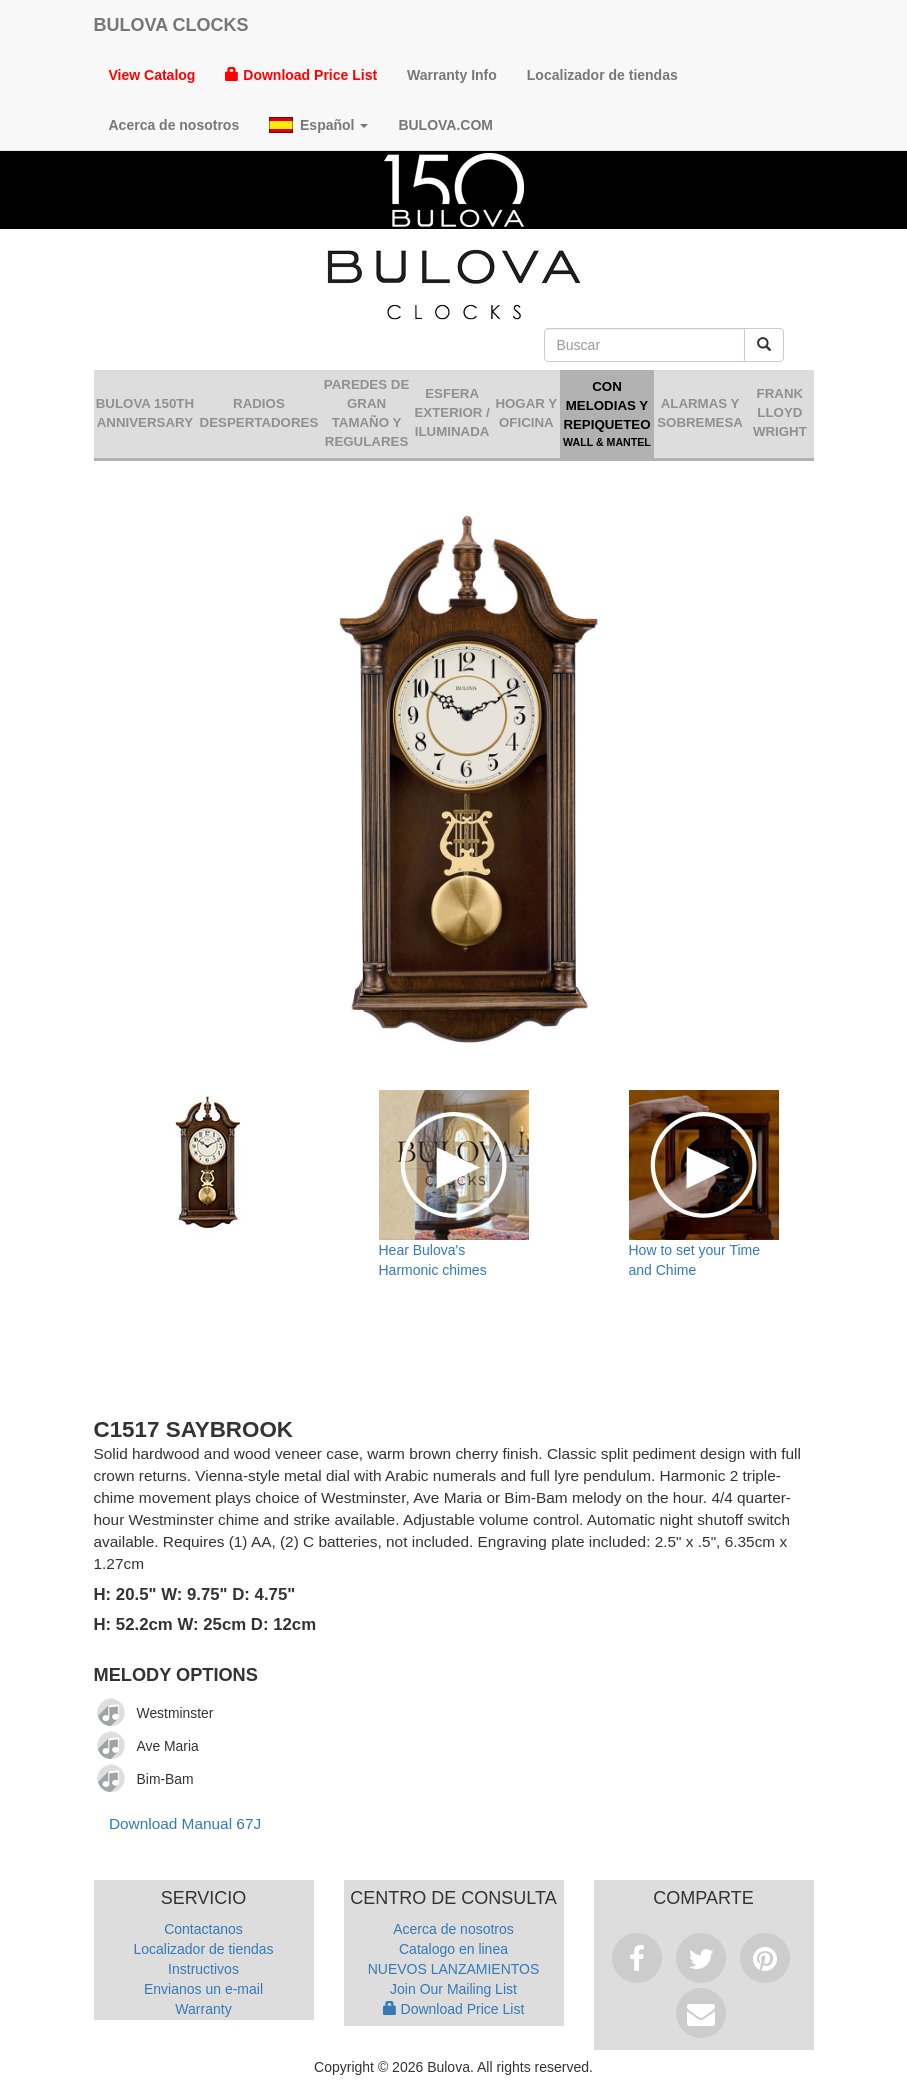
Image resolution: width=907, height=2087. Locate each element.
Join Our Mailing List (453, 1989)
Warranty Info (452, 75)
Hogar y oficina (526, 413)
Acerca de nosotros (174, 125)
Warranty (203, 2009)
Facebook (637, 1958)
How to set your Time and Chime (695, 1260)
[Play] (112, 1713)
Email (701, 2013)
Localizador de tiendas (602, 75)
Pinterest (765, 1958)
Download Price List (301, 75)
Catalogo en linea (453, 1949)
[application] (117, 1713)
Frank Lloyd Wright (780, 412)
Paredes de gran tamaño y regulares (366, 413)
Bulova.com (445, 125)
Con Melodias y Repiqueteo (607, 414)
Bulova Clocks (171, 25)
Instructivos (203, 1969)
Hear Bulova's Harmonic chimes (433, 1260)
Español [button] (318, 125)
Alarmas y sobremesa (700, 413)
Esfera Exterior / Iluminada (451, 412)
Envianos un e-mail (203, 1989)
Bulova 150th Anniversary (145, 413)
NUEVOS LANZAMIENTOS (454, 1969)
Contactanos (203, 1929)
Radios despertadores (259, 413)
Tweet (701, 1958)
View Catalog (152, 75)
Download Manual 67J (185, 1823)
